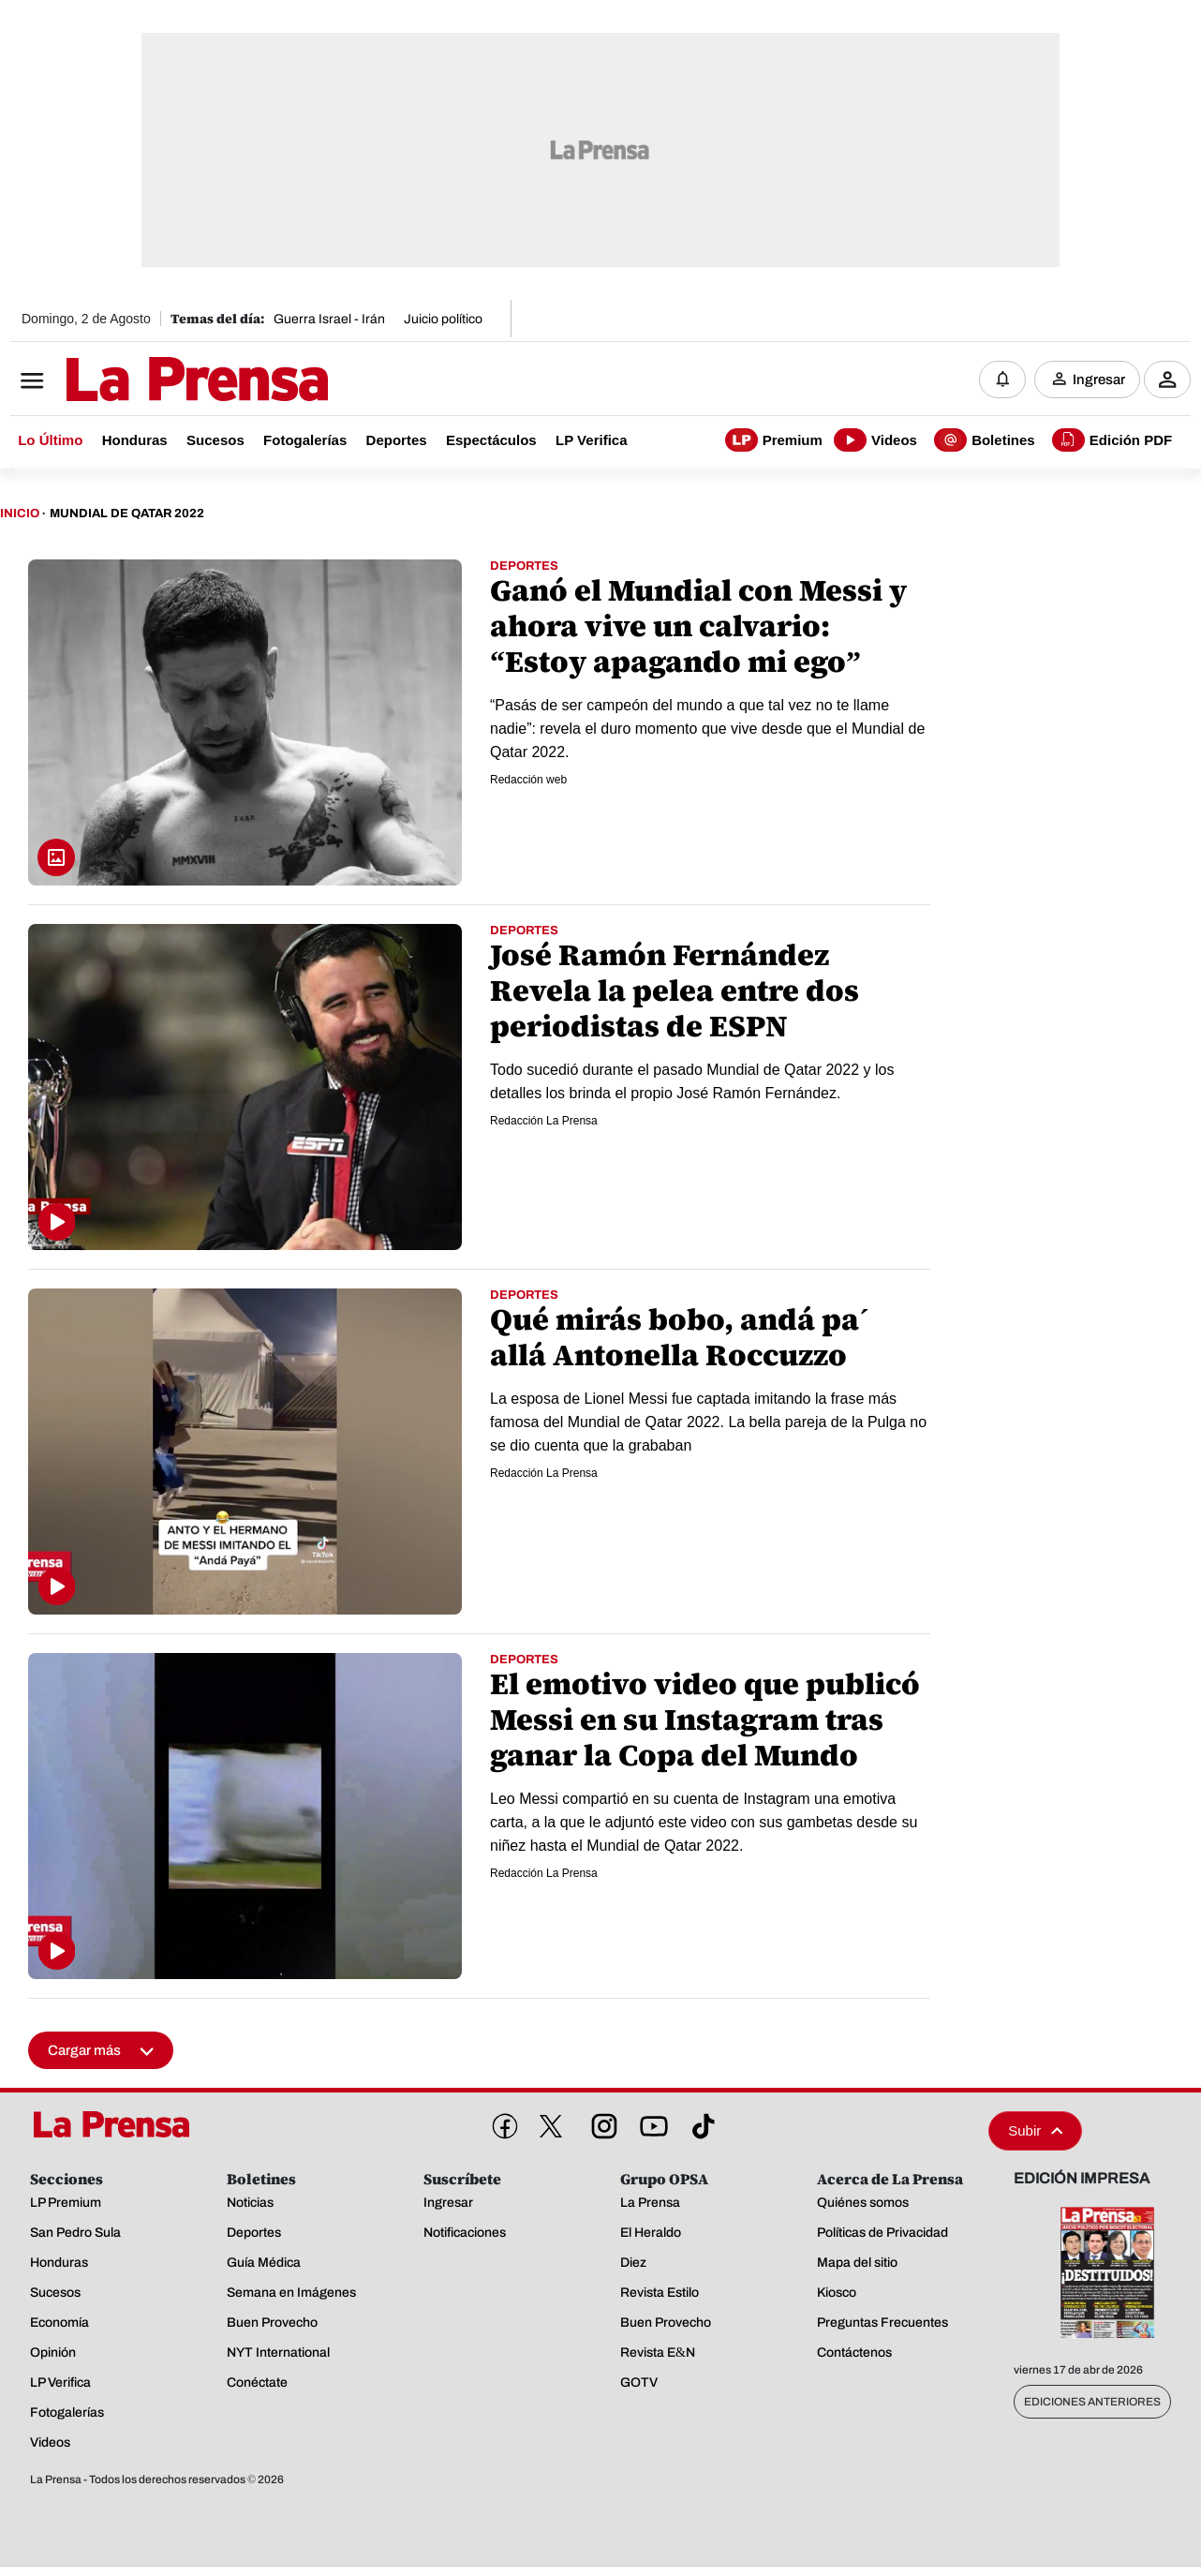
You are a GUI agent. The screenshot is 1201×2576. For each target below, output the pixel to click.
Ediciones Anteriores (1092, 2401)
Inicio (19, 513)
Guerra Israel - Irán (329, 319)
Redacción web (528, 779)
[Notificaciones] (1002, 379)
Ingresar (1099, 379)
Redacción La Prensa (544, 1120)
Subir (1035, 2130)
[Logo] (151, 381)
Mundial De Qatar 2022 (127, 513)
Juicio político (443, 319)
